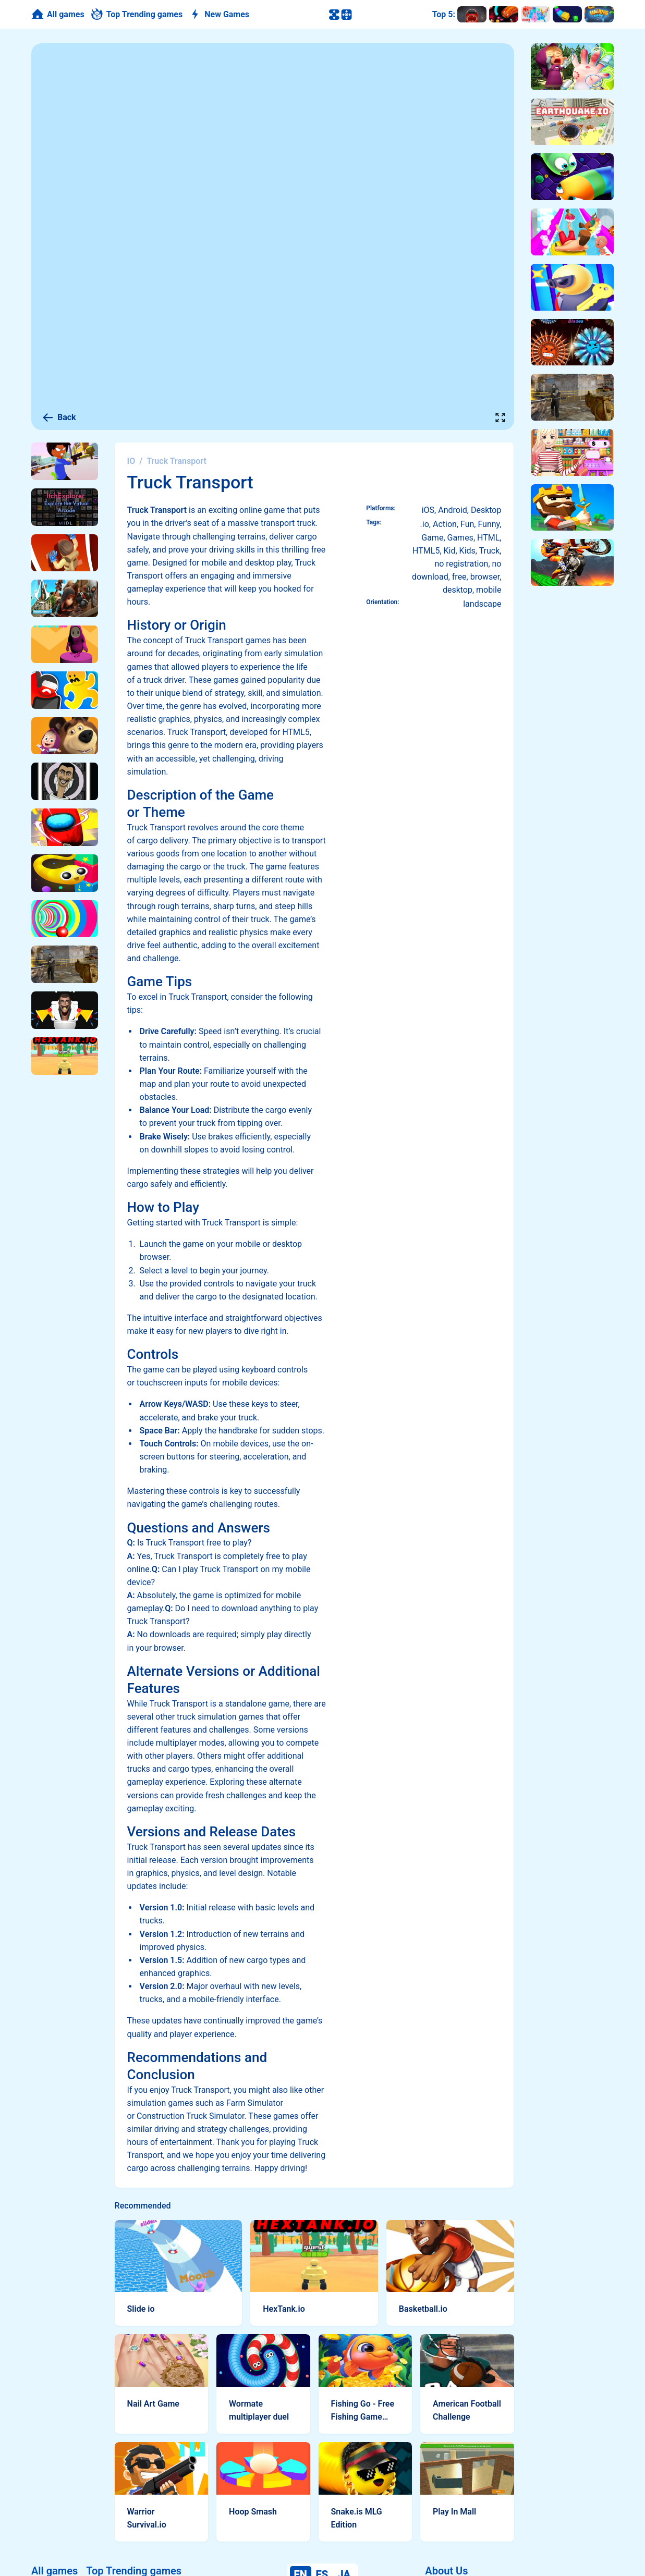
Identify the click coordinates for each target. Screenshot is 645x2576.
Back (59, 417)
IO (131, 461)
